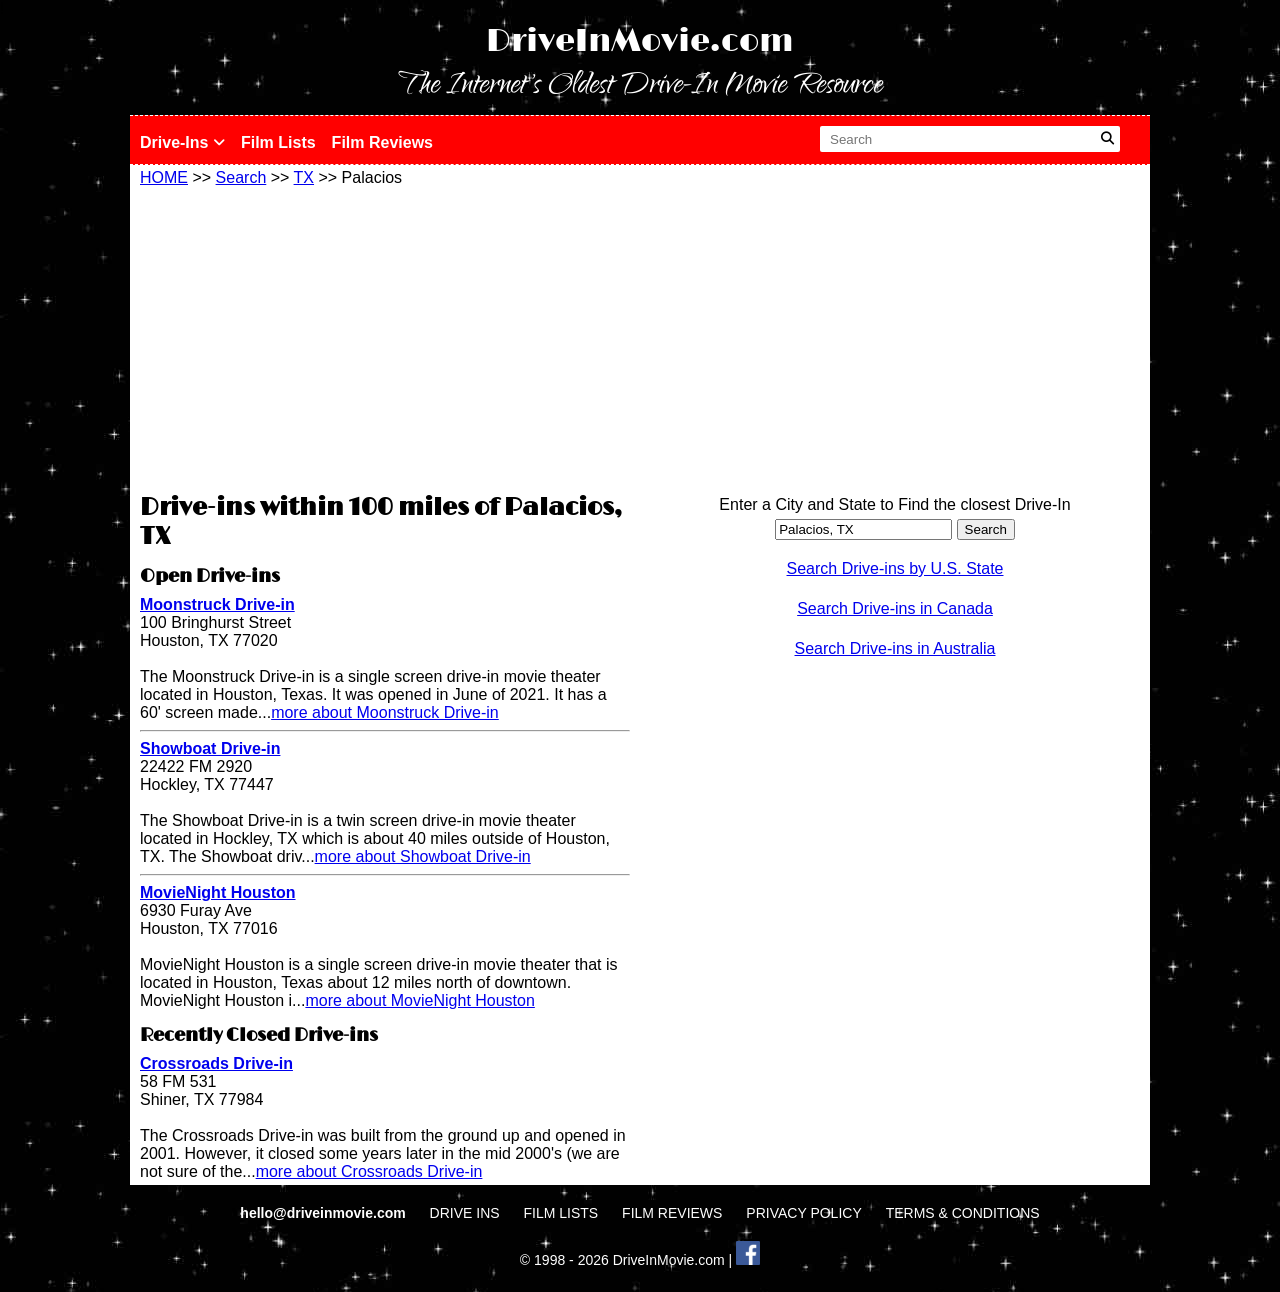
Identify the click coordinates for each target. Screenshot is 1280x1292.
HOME (164, 177)
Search (241, 177)
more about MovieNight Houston (419, 1000)
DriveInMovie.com (640, 41)
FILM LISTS (561, 1213)
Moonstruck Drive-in (217, 604)
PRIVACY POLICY (803, 1213)
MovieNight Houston (218, 892)
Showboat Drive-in (210, 748)
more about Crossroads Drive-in (369, 1171)
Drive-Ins (182, 142)
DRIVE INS (465, 1213)
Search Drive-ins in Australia (895, 648)
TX (304, 177)
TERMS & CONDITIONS (963, 1213)
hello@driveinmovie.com (324, 1213)
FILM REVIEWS (672, 1213)
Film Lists (278, 142)
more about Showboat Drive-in (423, 856)
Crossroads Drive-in (216, 1063)
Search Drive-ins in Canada (895, 608)
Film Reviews (382, 142)
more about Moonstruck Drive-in (385, 712)
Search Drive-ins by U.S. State (895, 568)
